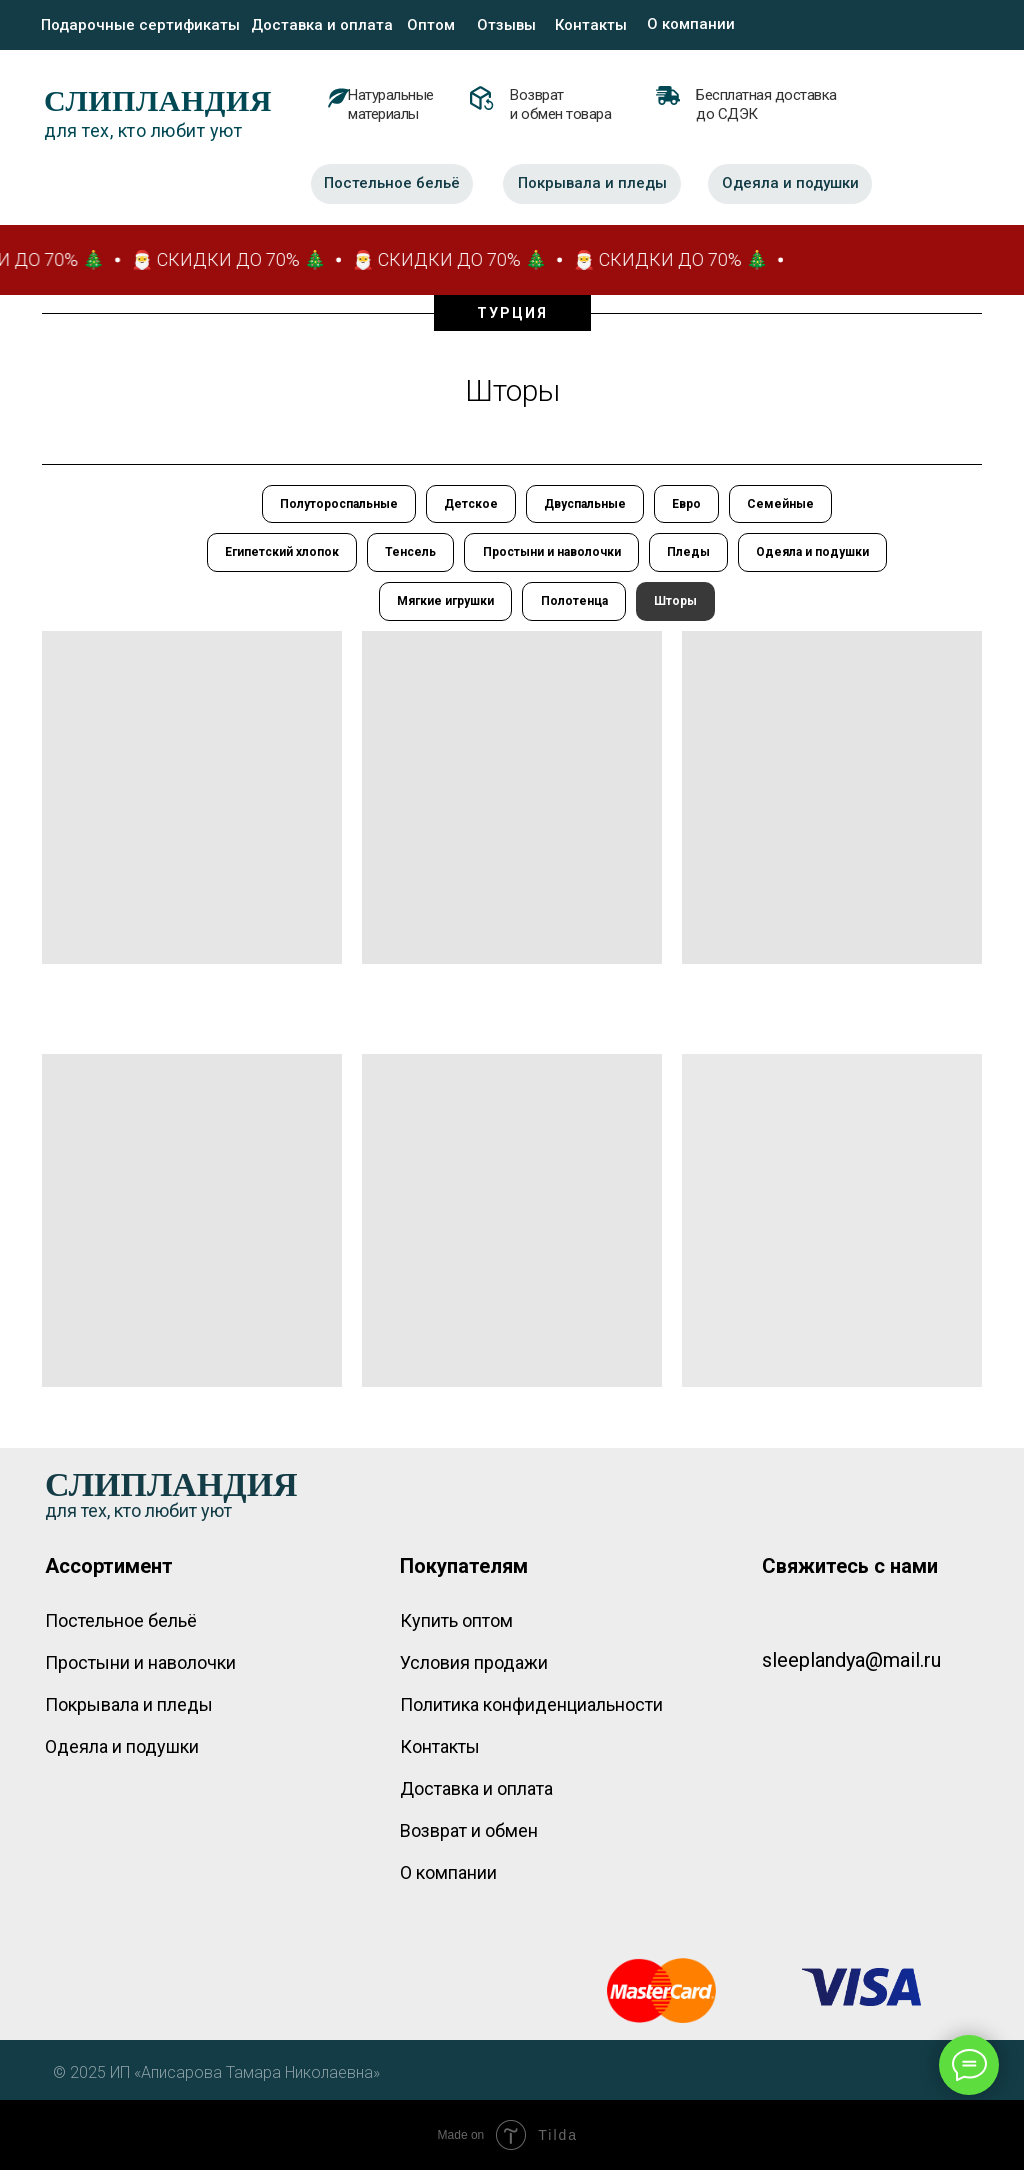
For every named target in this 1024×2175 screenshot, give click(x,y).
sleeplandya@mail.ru (851, 1665)
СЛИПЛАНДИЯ (158, 100)
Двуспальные (585, 505)
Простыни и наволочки (552, 555)
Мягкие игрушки (444, 606)
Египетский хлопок (279, 555)
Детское (469, 505)
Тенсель (409, 555)
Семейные (784, 505)
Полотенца (574, 606)
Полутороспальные (335, 505)
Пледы (690, 555)
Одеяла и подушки (816, 555)
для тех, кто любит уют (143, 130)
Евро (688, 505)
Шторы (677, 606)
